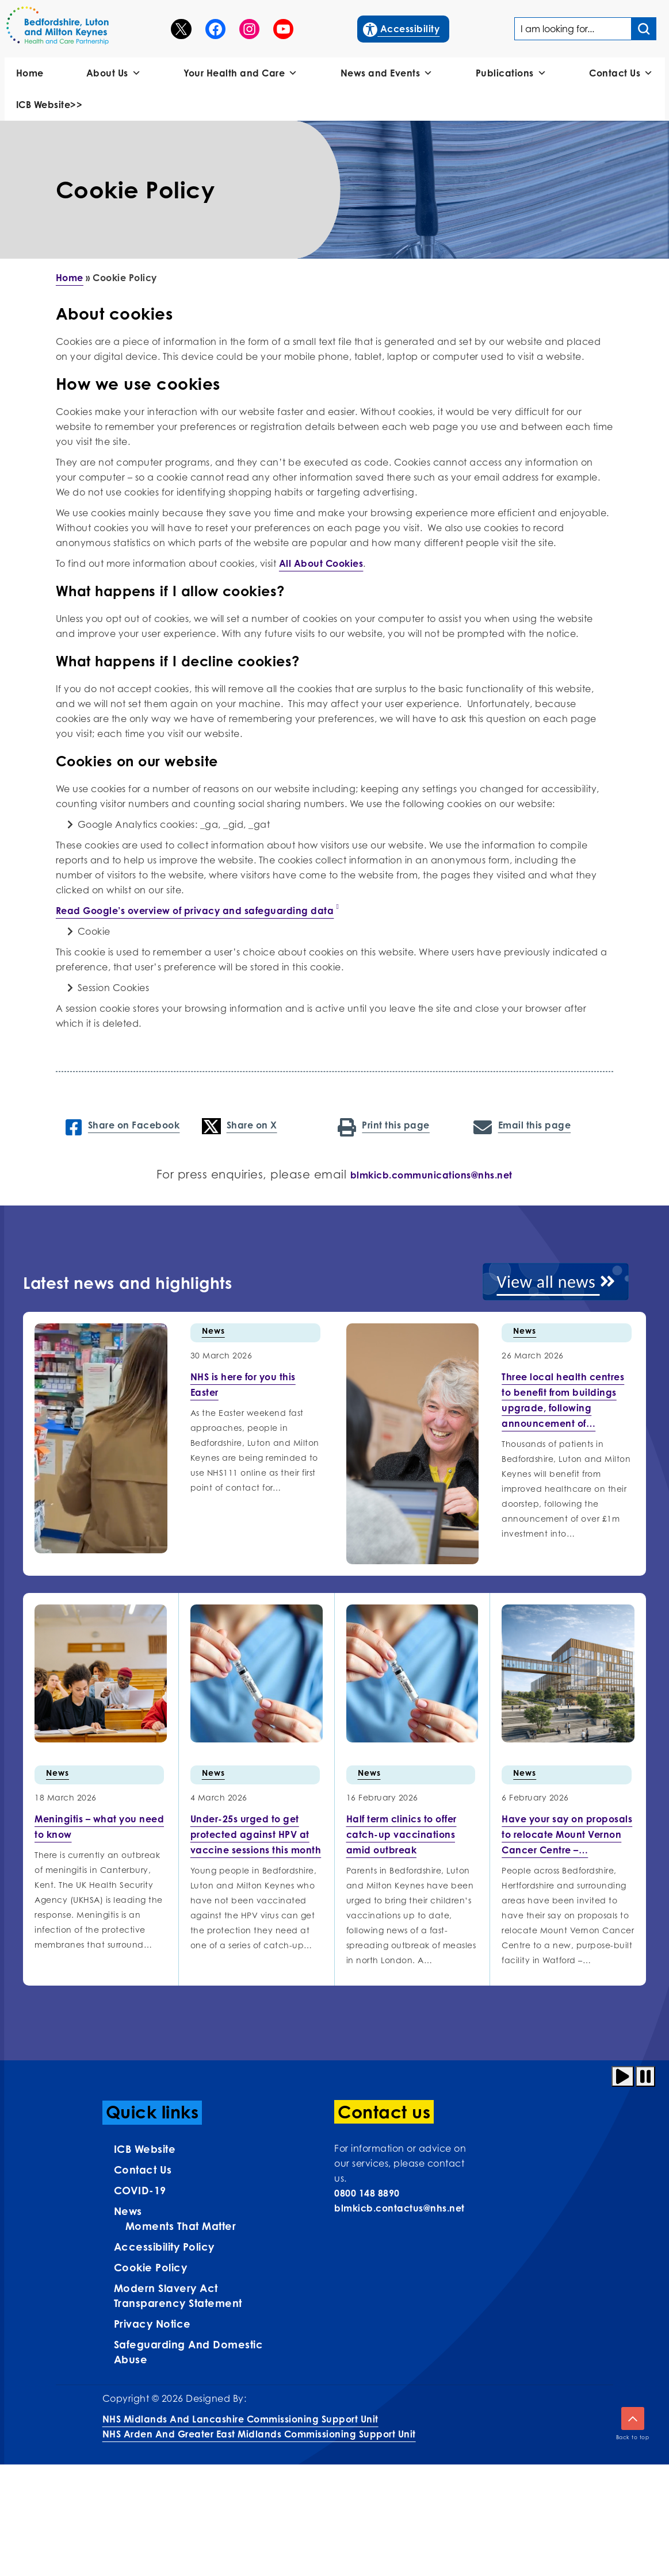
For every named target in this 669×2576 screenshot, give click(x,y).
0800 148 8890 (367, 2193)
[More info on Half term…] (401, 1834)
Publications (511, 73)
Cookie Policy (151, 2267)
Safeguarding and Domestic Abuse (188, 2352)
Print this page (384, 1126)
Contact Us (621, 73)
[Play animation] (622, 2076)
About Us (114, 73)
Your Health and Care (241, 73)
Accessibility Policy (164, 2246)
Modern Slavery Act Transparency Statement (178, 2295)
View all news (555, 1281)
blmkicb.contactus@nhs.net (399, 2208)
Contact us (143, 2169)
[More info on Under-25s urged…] (256, 1834)
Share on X (239, 1126)
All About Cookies (321, 563)
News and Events (387, 73)
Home (30, 73)
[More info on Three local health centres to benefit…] (563, 1400)
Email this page (522, 1126)
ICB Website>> (49, 104)
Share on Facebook (122, 1126)
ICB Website (145, 2149)
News (213, 1330)
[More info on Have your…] (567, 1834)
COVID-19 (140, 2190)
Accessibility (401, 27)
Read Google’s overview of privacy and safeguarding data (195, 910)
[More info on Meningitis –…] (99, 1826)
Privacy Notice (152, 2323)
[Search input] (644, 28)
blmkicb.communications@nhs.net (431, 1175)
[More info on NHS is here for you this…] (243, 1384)
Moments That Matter (180, 2226)
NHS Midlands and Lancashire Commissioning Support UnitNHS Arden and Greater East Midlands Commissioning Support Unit (259, 2426)
